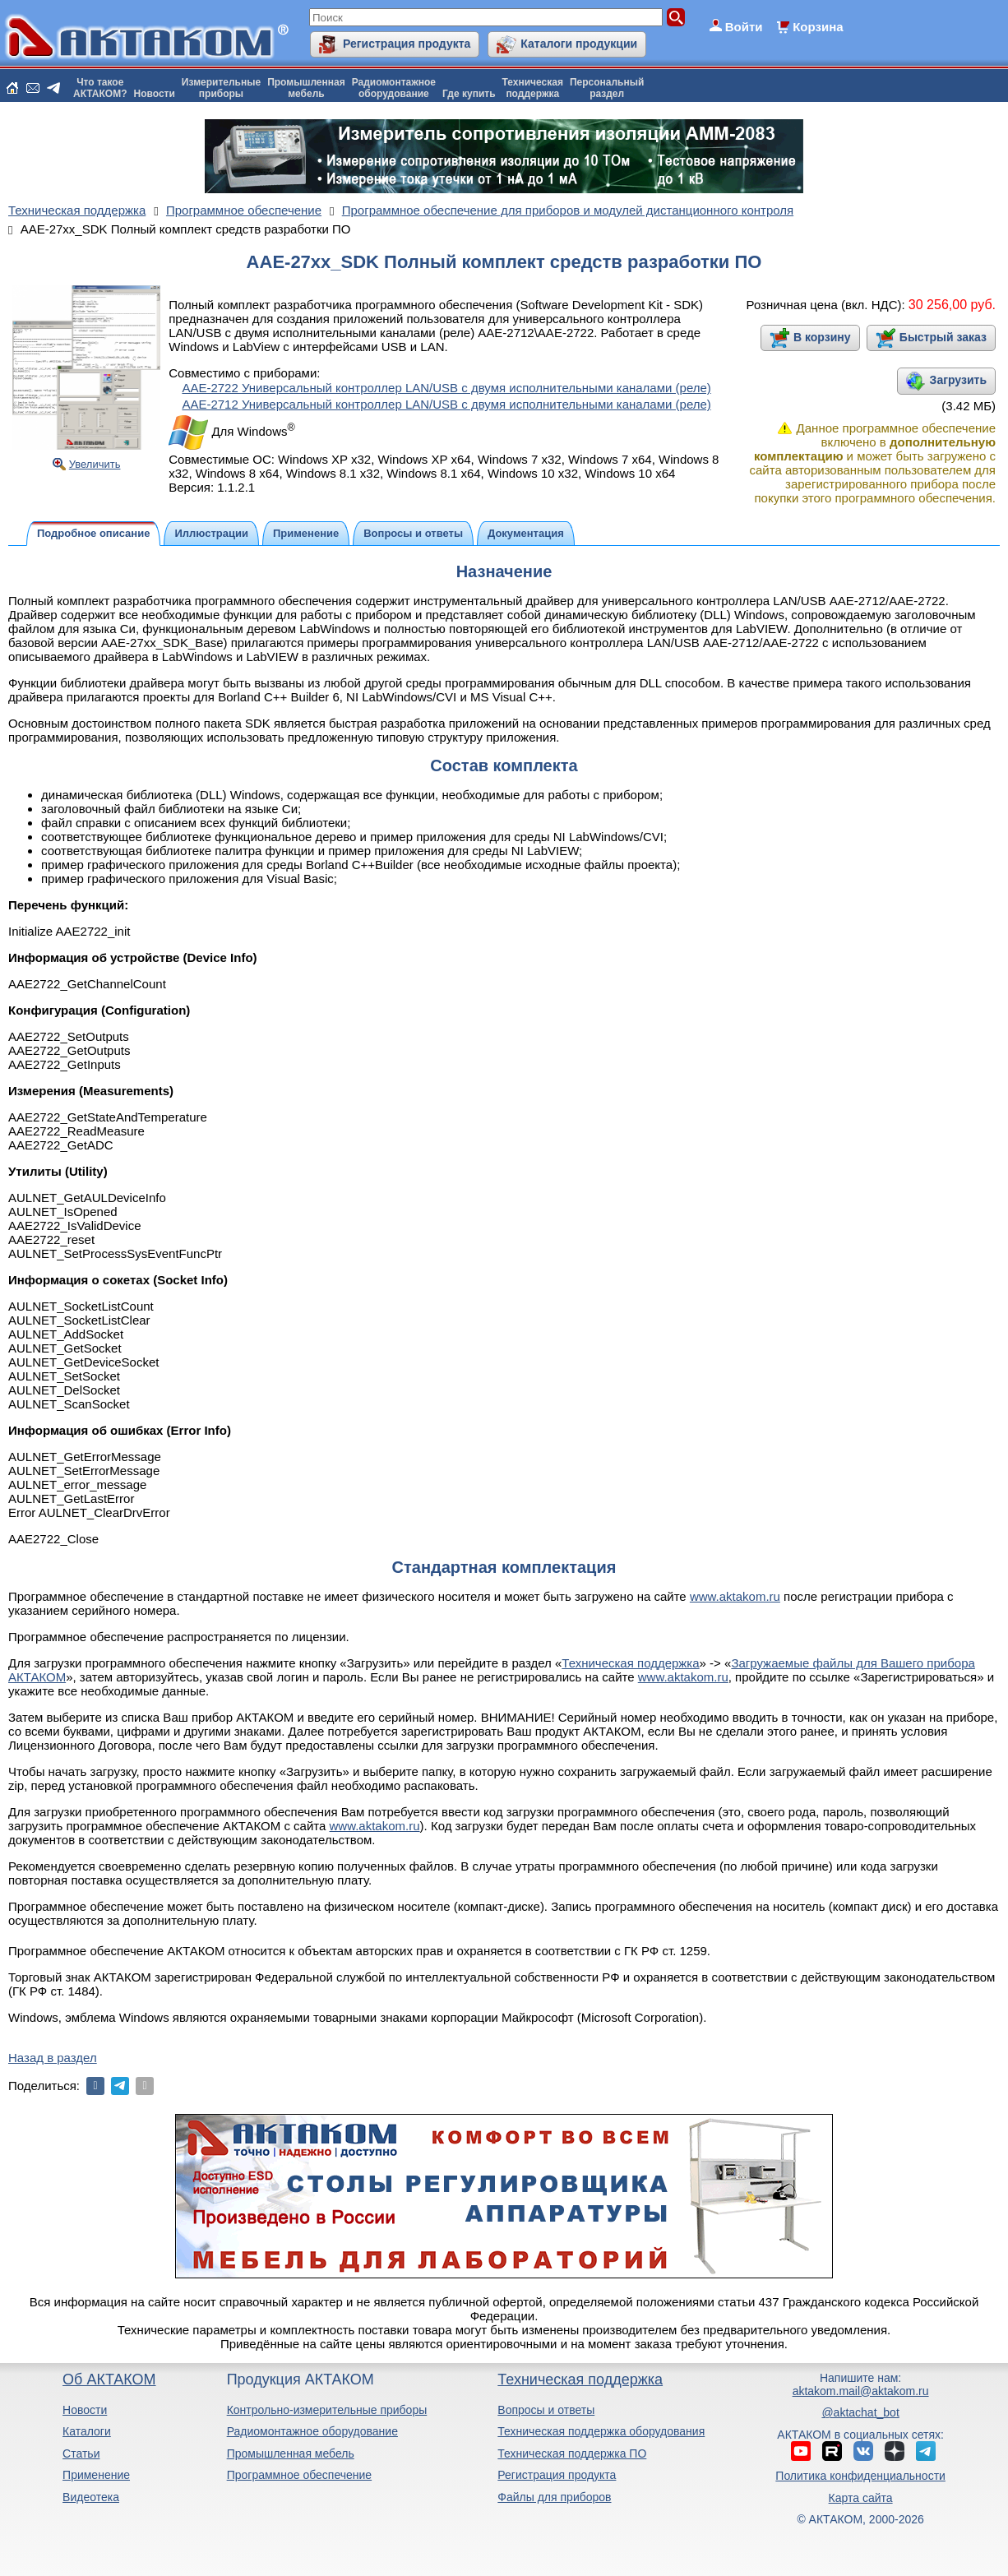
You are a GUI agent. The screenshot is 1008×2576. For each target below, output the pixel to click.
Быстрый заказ (943, 337)
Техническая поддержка (630, 1663)
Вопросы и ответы (545, 2409)
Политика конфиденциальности (860, 2475)
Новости (154, 93)
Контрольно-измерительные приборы (327, 2409)
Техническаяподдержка (532, 87)
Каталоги (86, 2431)
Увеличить (95, 464)
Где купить (469, 93)
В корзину (822, 337)
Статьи (80, 2453)
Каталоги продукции (578, 43)
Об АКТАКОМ (108, 2379)
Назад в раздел (52, 2058)
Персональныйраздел (607, 87)
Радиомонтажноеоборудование (394, 87)
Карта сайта (861, 2497)
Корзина (818, 27)
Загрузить (958, 379)
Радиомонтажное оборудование (312, 2431)
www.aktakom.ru (735, 1596)
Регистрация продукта (406, 43)
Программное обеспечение (299, 2474)
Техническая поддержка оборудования (601, 2431)
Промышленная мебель (290, 2453)
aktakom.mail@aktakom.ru (861, 2391)
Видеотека (90, 2497)
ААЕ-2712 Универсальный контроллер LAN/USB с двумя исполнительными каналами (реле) (446, 404)
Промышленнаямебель (306, 87)
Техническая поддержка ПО (571, 2453)
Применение (96, 2474)
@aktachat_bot (860, 2412)
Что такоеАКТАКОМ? (100, 87)
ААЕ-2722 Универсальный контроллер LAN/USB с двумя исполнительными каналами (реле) (446, 388)
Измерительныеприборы (221, 87)
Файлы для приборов (554, 2497)
